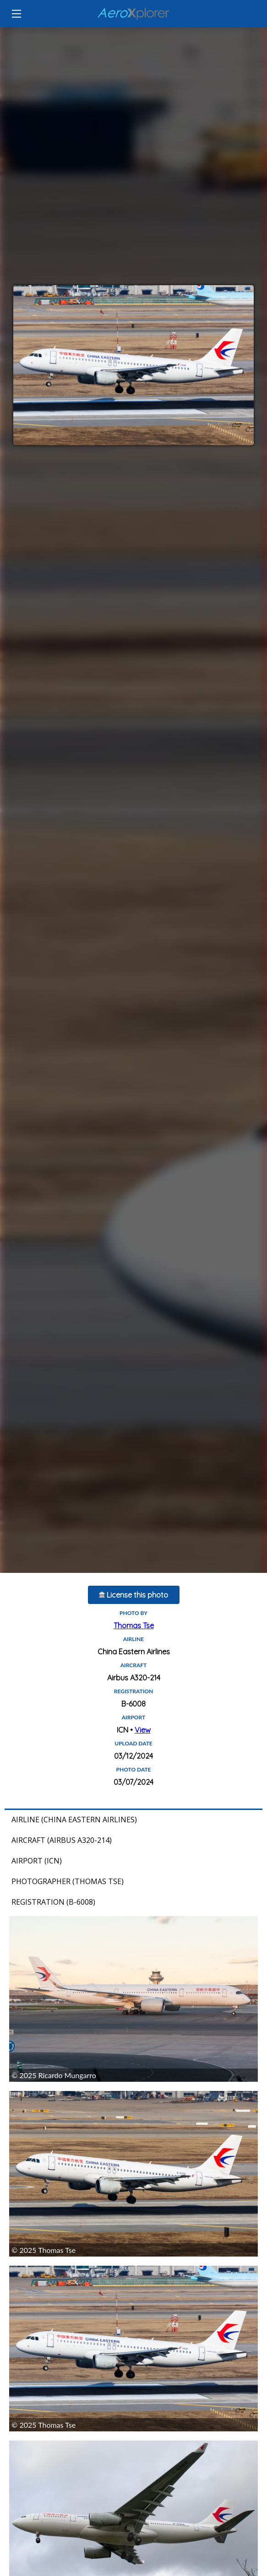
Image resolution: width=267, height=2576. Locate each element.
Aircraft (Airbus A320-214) (61, 1840)
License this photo (133, 1594)
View (143, 1729)
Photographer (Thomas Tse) (67, 1881)
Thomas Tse (134, 1625)
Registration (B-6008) (53, 1902)
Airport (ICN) (36, 1861)
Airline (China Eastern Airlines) (74, 1820)
